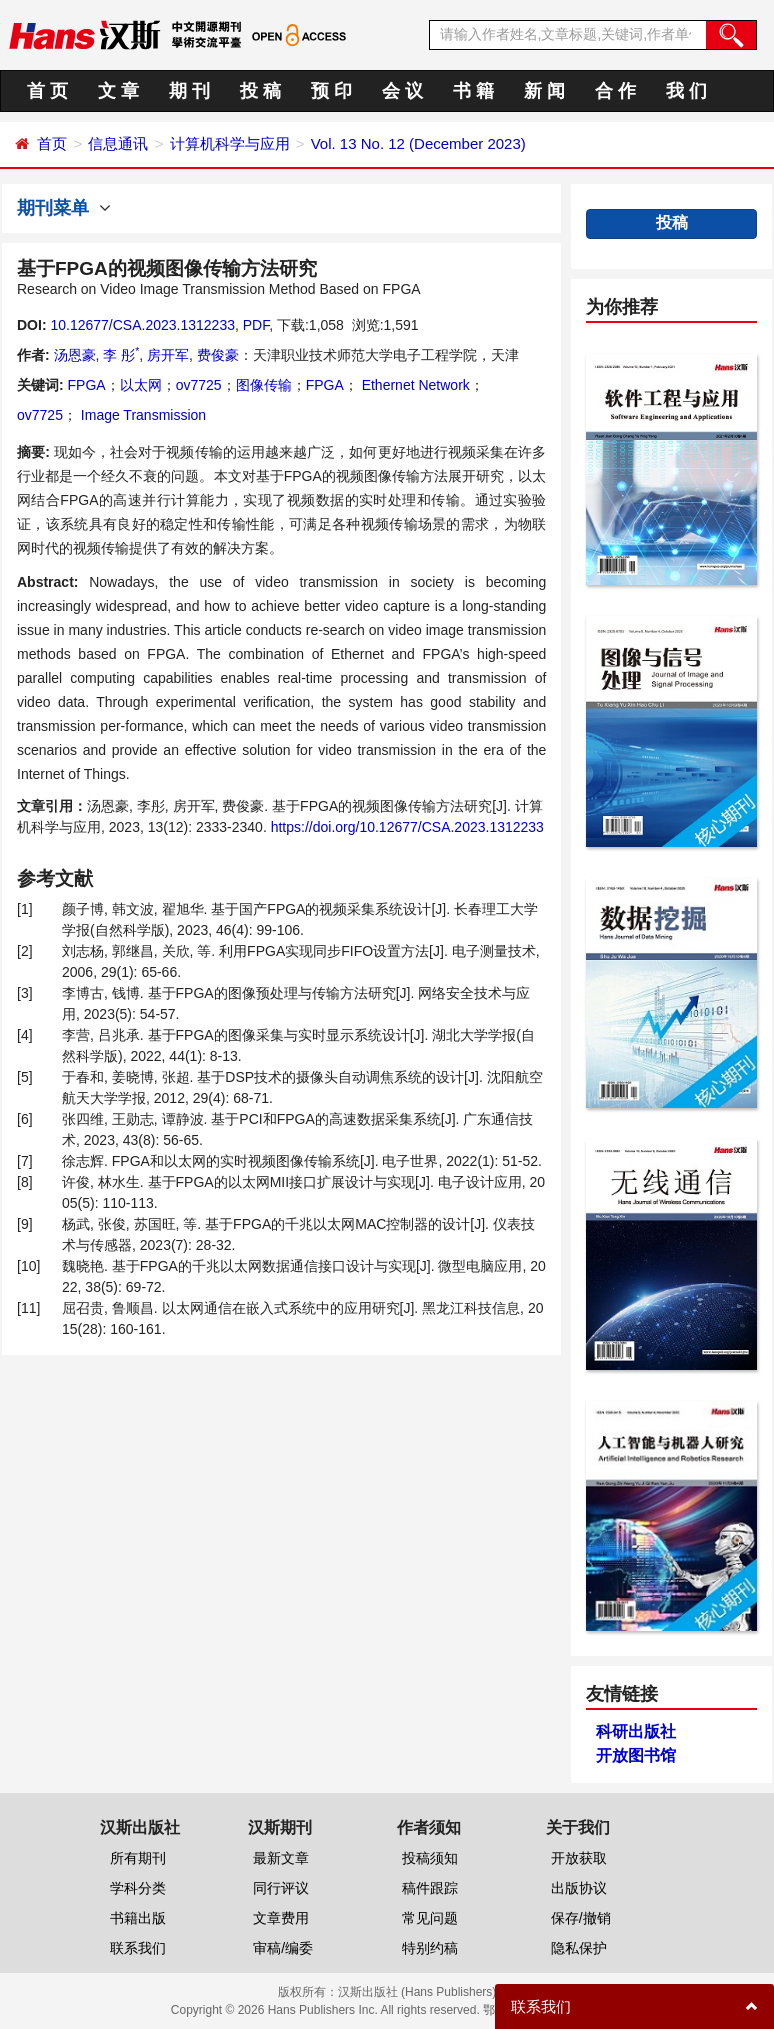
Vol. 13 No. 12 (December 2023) (418, 143)
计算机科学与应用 (230, 143)
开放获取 (579, 1858)
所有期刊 (138, 1858)
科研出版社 (636, 1731)
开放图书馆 (636, 1755)
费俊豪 (218, 355)
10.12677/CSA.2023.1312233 (142, 325)
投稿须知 (430, 1858)
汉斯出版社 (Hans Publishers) (417, 1992)
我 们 (686, 91)
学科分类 (138, 1888)
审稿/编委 (283, 1948)
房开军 (168, 355)
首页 (52, 143)
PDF (256, 325)
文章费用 (281, 1918)
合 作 (615, 91)
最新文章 (281, 1858)
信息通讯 (118, 143)
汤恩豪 (75, 355)
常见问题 (430, 1918)
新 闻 (544, 91)
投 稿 (260, 91)
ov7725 (199, 385)
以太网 (141, 385)
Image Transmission (141, 415)
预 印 (331, 91)
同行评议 (281, 1888)
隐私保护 (579, 1948)
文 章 (118, 91)
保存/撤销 (581, 1918)
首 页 (47, 91)
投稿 (672, 222)
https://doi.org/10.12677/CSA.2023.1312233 (407, 827)
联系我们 (138, 1948)
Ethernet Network (414, 385)
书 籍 (473, 91)
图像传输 (264, 385)
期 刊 (189, 91)
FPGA (87, 385)
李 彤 (121, 355)
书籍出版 (138, 1918)
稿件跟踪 (430, 1888)
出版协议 (579, 1888)
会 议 (402, 91)
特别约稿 (430, 1948)
